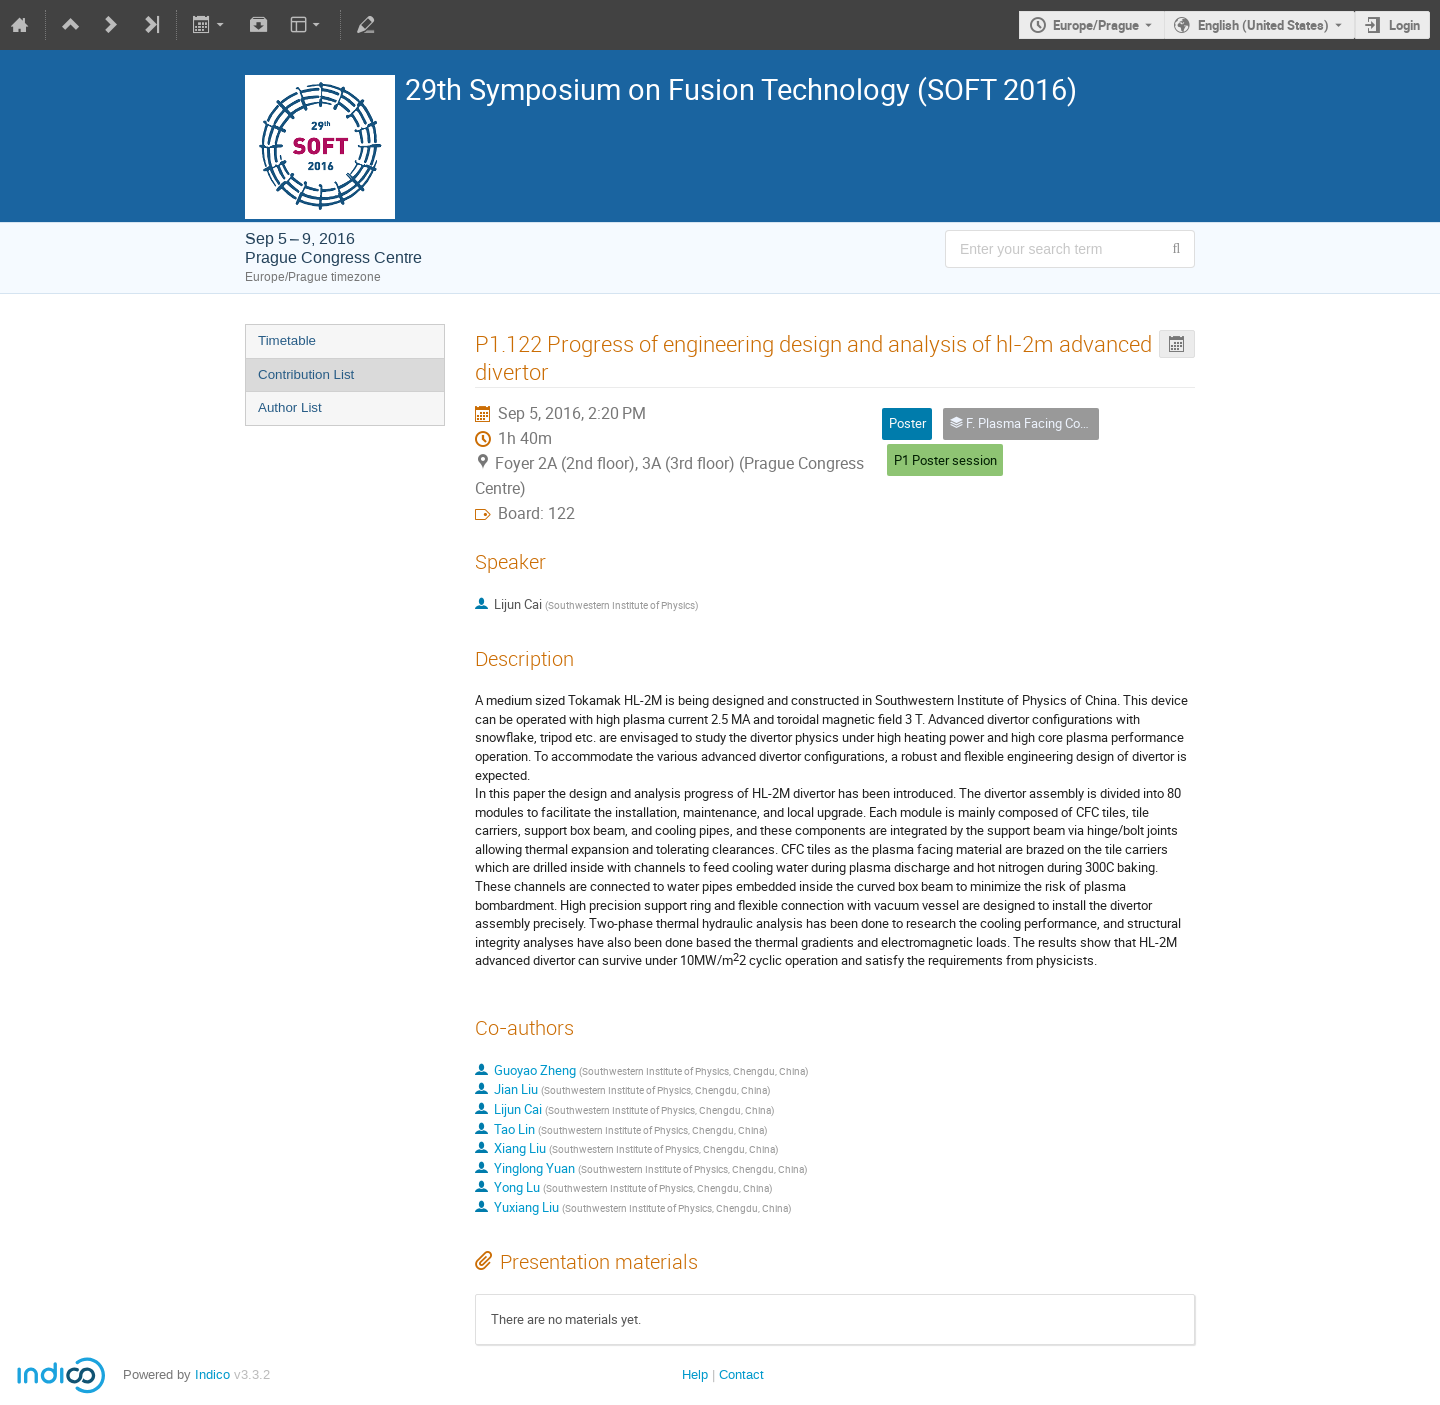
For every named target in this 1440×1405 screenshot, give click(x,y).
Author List (290, 407)
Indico (212, 1374)
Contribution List (306, 374)
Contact (741, 1374)
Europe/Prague (1096, 25)
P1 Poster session (945, 460)
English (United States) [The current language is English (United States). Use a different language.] (1263, 25)
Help (695, 1374)
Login (1404, 25)
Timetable (287, 340)
